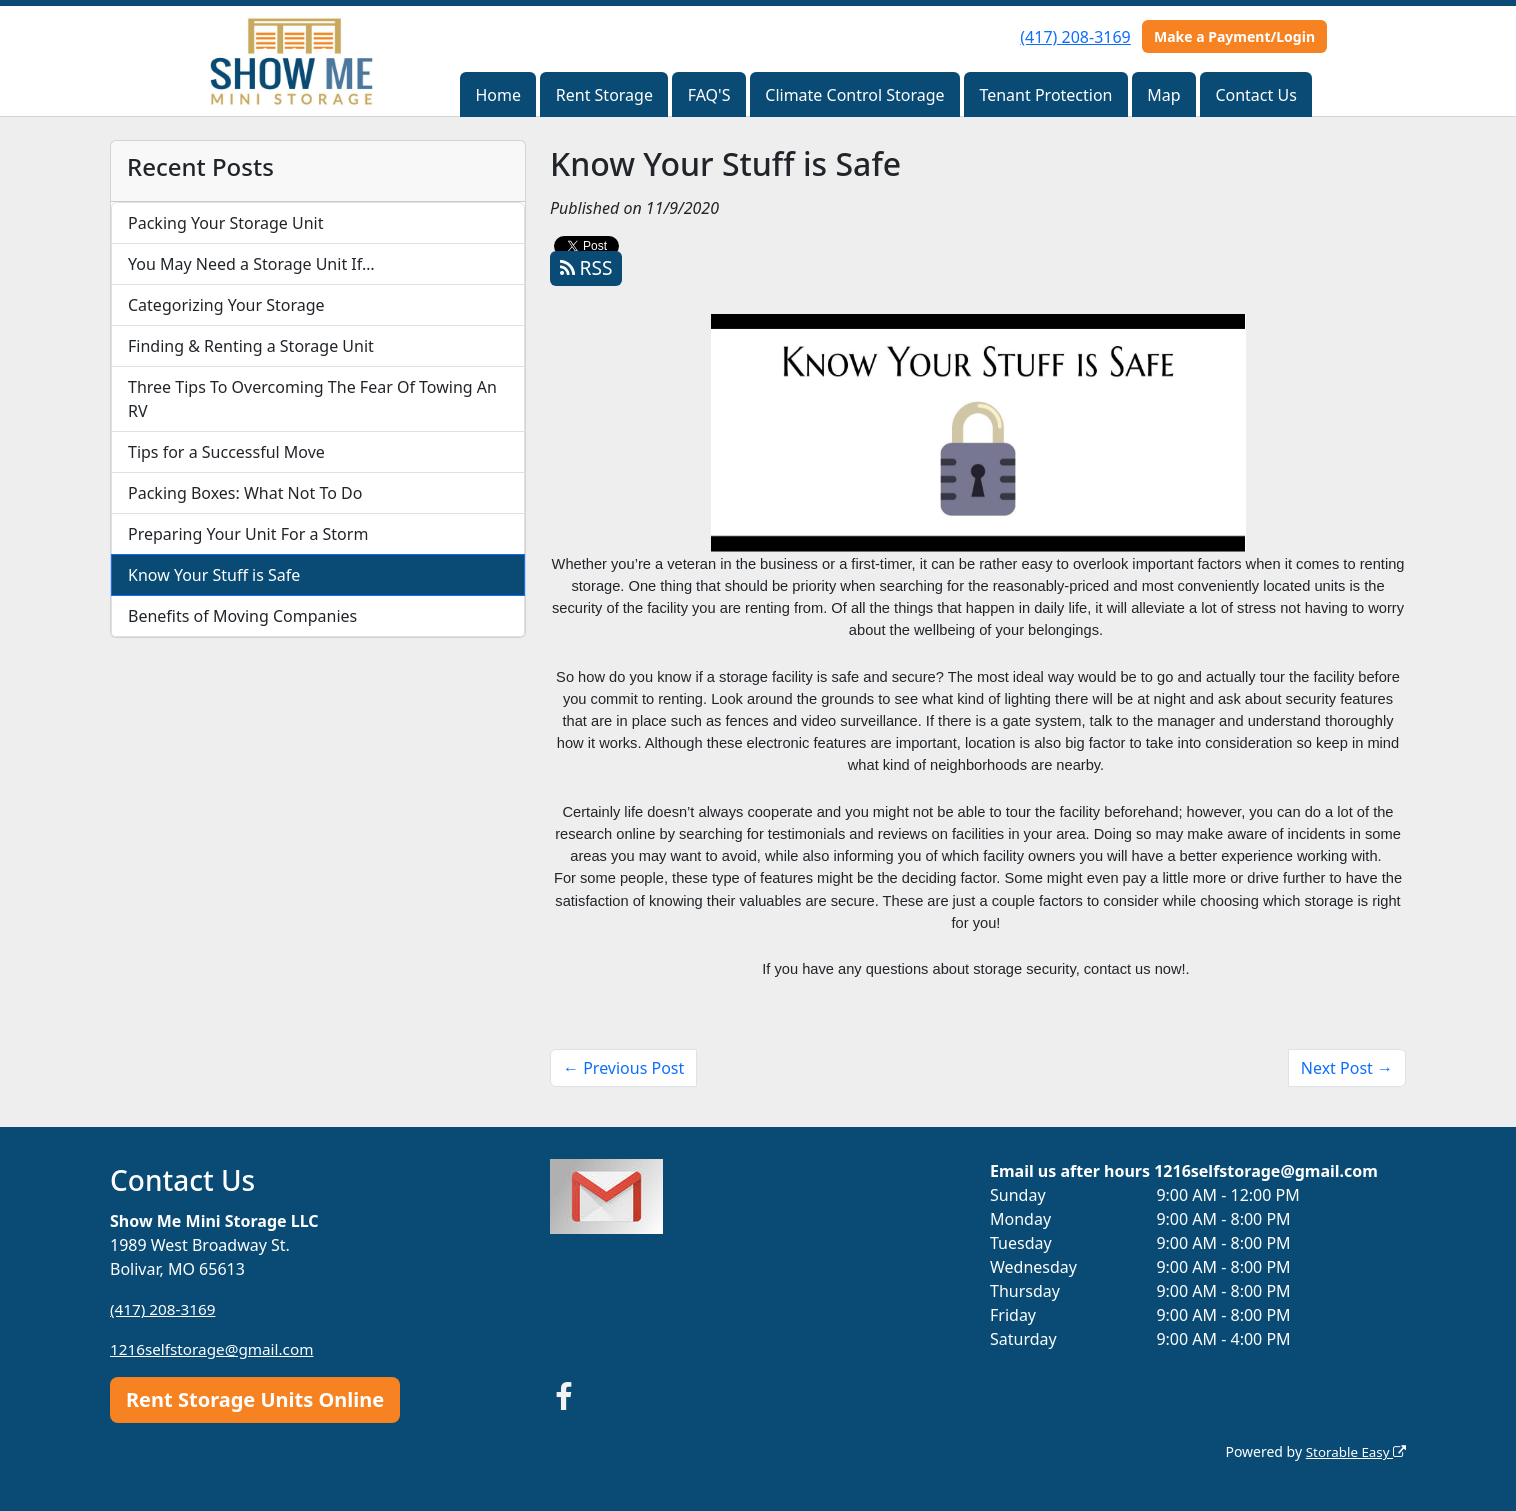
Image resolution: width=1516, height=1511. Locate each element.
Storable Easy (1353, 1451)
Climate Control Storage (854, 95)
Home (498, 95)
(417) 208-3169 (1075, 37)
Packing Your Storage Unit (226, 223)
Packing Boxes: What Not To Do (245, 493)
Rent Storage (604, 95)
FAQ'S (709, 95)
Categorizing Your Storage (226, 305)
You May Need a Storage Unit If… (251, 264)
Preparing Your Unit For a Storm (248, 534)
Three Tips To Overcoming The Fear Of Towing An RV (312, 399)
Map (1163, 95)
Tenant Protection (1045, 95)
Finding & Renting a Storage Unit (251, 346)
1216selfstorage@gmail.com (216, 1349)
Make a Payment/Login (1234, 36)
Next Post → (1347, 1068)
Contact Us (1255, 95)
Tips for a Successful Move (226, 452)
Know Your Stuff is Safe (214, 575)
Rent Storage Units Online (255, 1399)
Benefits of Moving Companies (242, 616)
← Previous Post (623, 1068)
